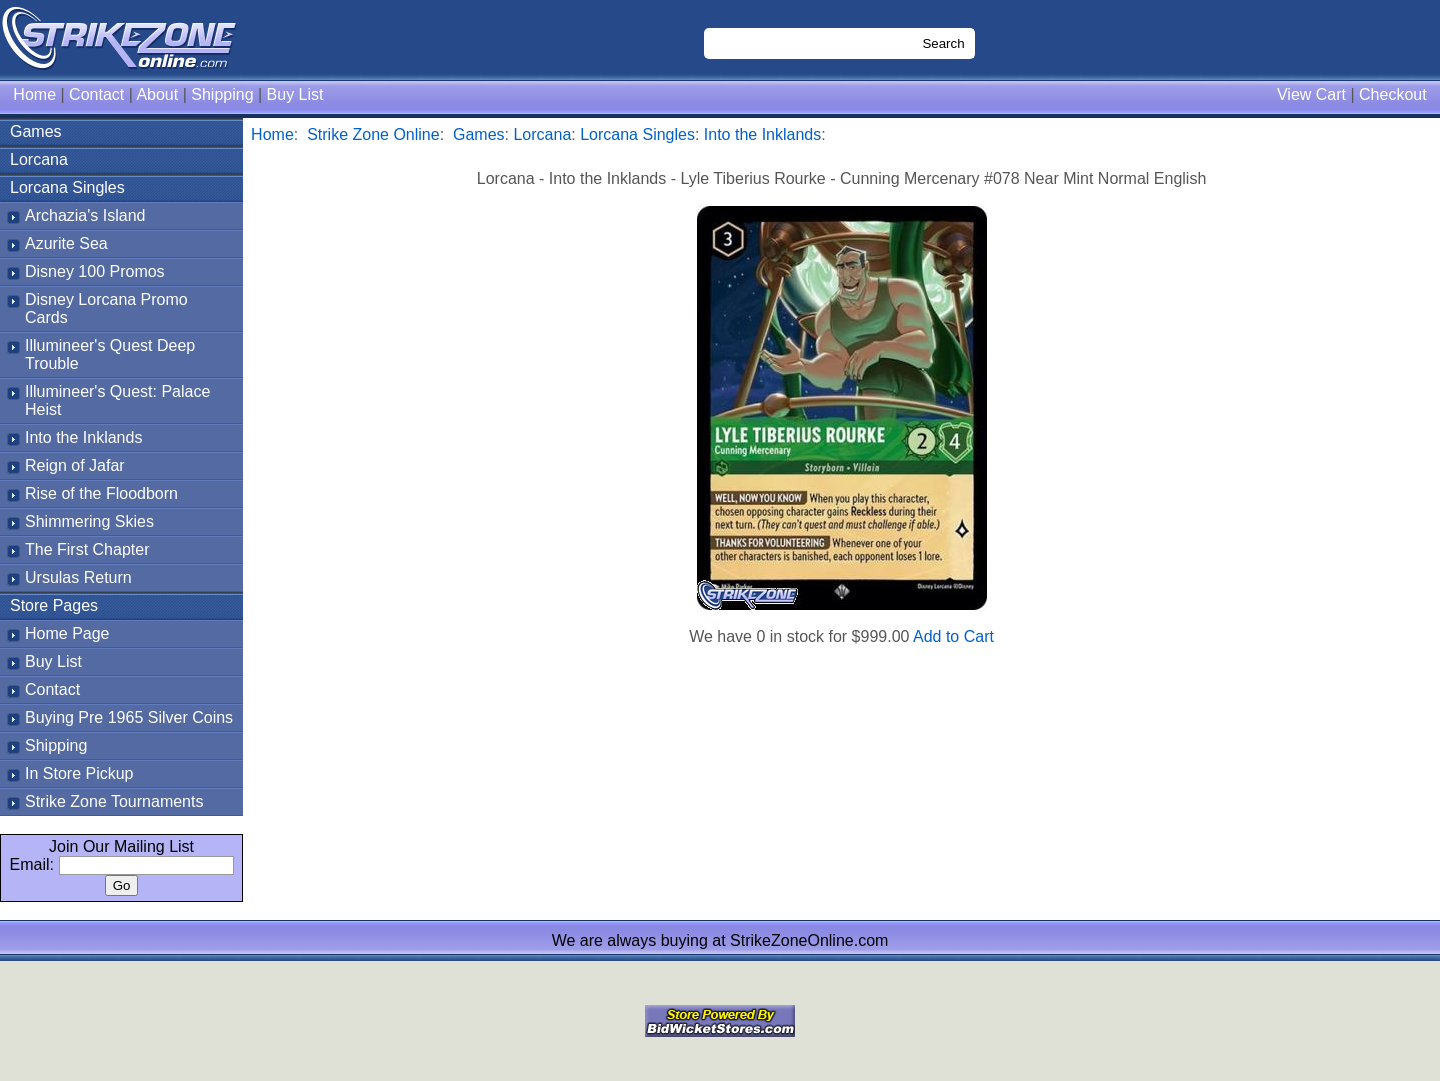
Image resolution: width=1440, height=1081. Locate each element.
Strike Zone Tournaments (114, 801)
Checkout (1393, 94)
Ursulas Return (78, 577)
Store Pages (54, 605)
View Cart (1311, 94)
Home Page (67, 633)
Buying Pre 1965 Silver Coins (129, 717)
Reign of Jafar (75, 465)
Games (36, 131)
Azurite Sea (66, 243)
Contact (96, 94)
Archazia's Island (85, 215)
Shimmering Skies (89, 521)
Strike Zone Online (373, 134)
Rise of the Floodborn (101, 493)
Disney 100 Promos (95, 271)
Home (34, 94)
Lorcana (39, 159)
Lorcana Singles (67, 187)
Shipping (222, 94)
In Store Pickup (79, 773)
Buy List (295, 94)
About (157, 94)
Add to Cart (953, 636)
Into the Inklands (83, 437)
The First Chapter (87, 549)
